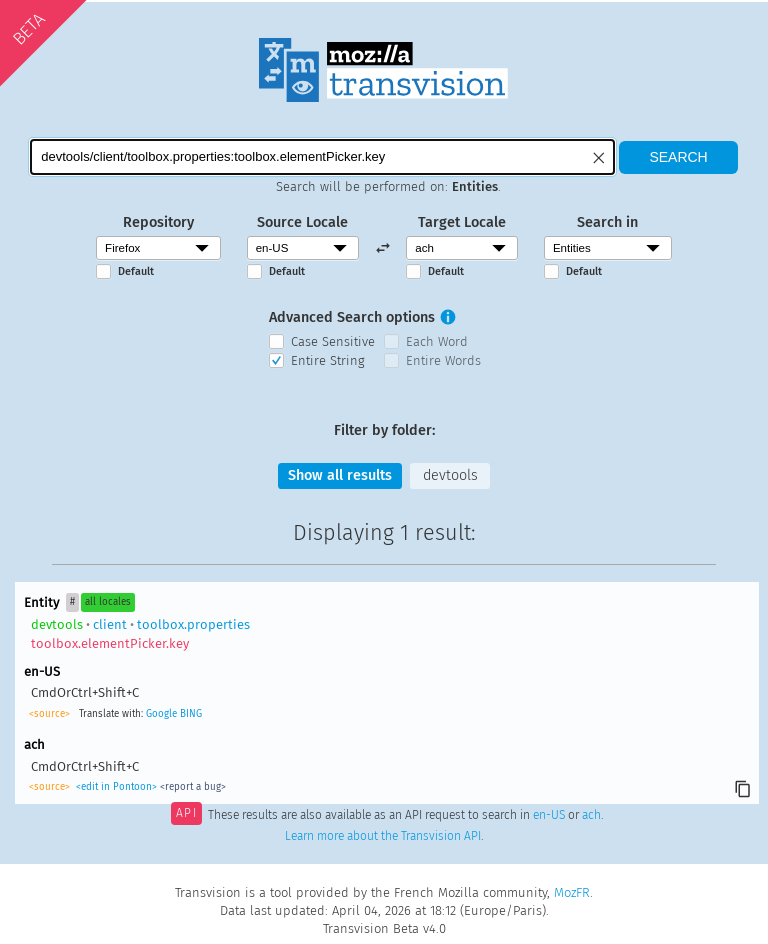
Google (161, 714)
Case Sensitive (333, 341)
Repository (158, 222)
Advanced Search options (352, 317)
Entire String (328, 360)
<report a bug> (193, 787)
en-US (549, 815)
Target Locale (462, 222)
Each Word (437, 341)
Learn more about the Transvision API (383, 836)
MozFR (572, 892)
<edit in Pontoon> (116, 787)
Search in (607, 222)
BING (191, 714)
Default (136, 271)
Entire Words (443, 360)
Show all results (340, 475)
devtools (450, 475)
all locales (108, 602)
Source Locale (302, 222)
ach (591, 815)
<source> (49, 714)
